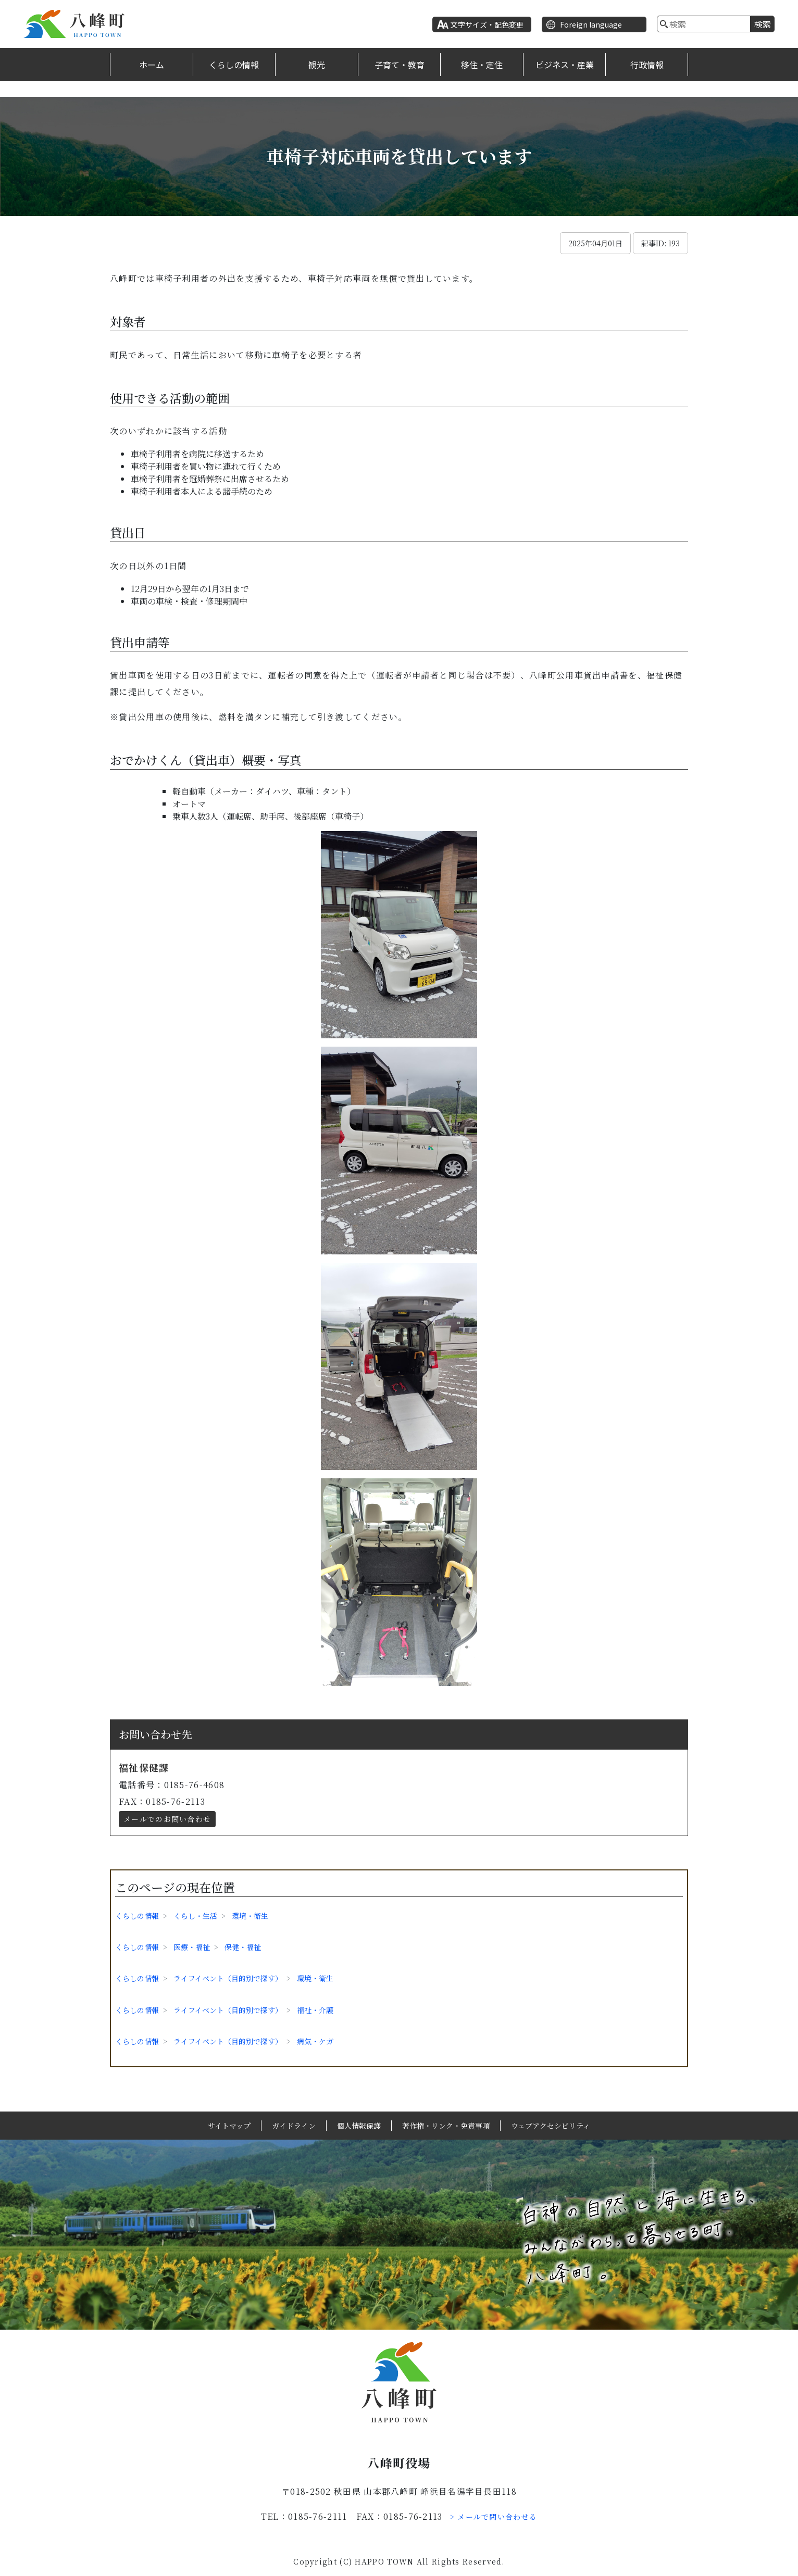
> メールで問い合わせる (494, 2516)
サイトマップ (229, 2125)
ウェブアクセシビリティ (550, 2125)
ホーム (151, 64)
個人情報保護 (359, 2125)
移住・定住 (482, 64)
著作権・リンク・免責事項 (446, 2125)
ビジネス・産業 (564, 64)
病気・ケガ (315, 2041)
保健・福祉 (243, 1947)
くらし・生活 (195, 1916)
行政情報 (647, 64)
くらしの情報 (234, 64)
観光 (316, 64)
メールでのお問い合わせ (167, 1819)
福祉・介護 (315, 2010)
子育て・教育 (400, 64)
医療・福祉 (191, 1947)
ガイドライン (294, 2125)
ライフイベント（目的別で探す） (227, 1978)
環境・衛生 (250, 1916)
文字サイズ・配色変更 (487, 24)
